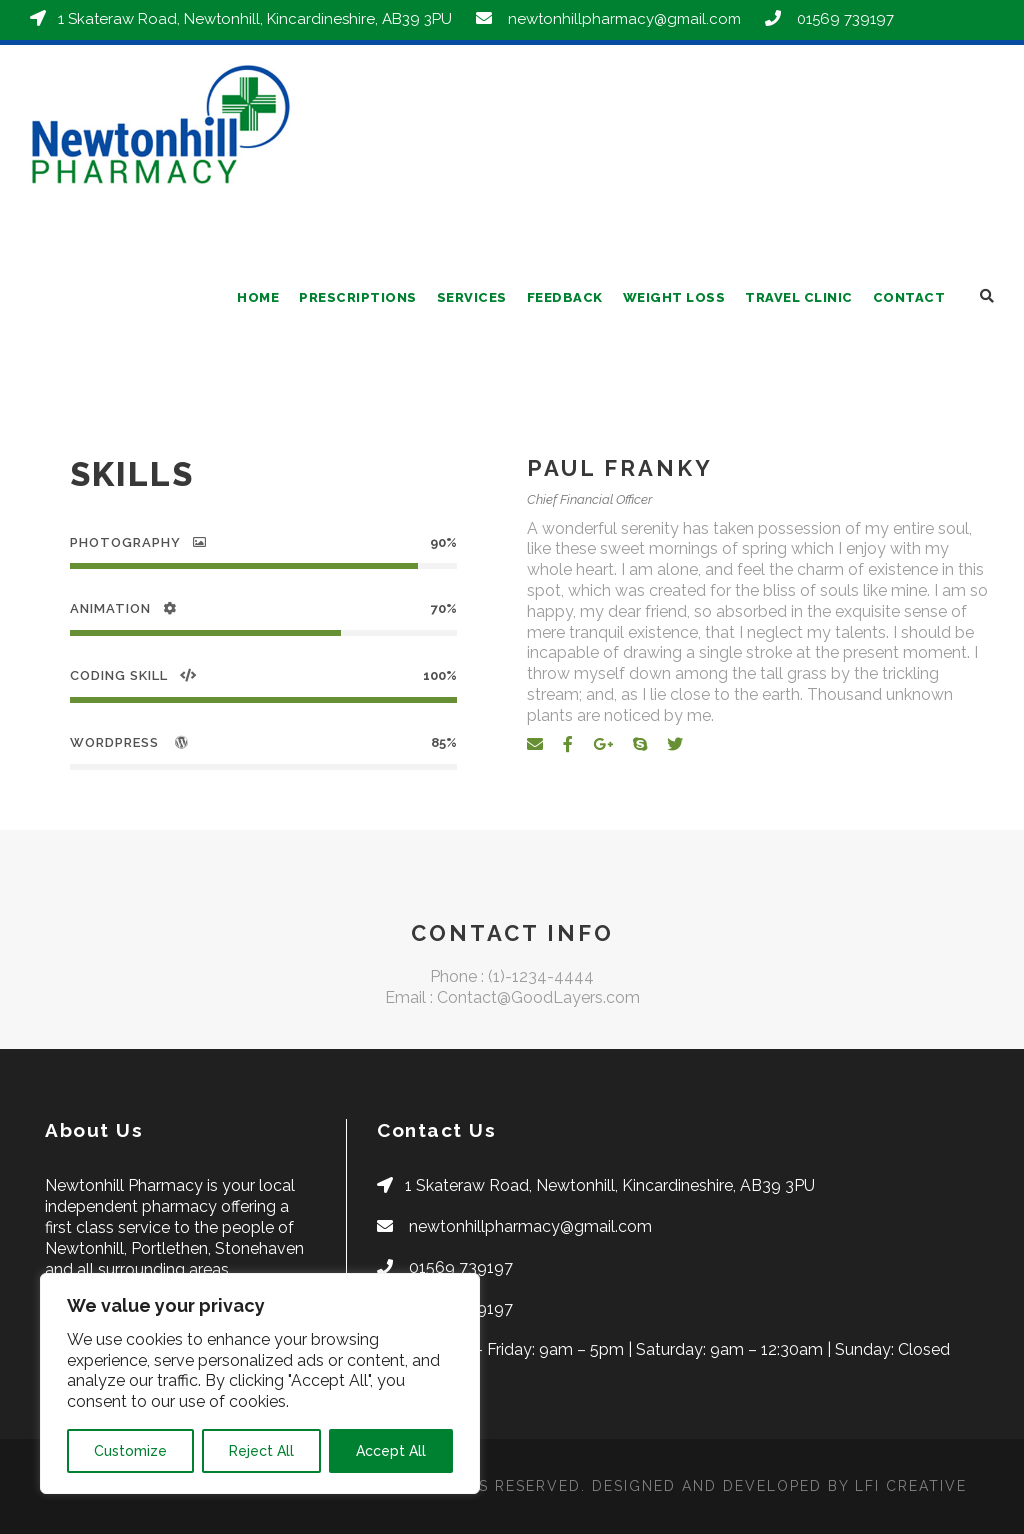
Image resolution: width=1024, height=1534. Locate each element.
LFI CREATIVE (911, 1486)
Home (258, 297)
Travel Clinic (799, 297)
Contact (909, 297)
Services (472, 297)
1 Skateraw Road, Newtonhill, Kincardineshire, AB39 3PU (265, 19)
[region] (260, 1383)
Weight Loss (674, 297)
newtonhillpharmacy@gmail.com (634, 19)
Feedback (565, 297)
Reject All (261, 1451)
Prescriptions (358, 297)
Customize (130, 1451)
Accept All (391, 1451)
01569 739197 (855, 19)
